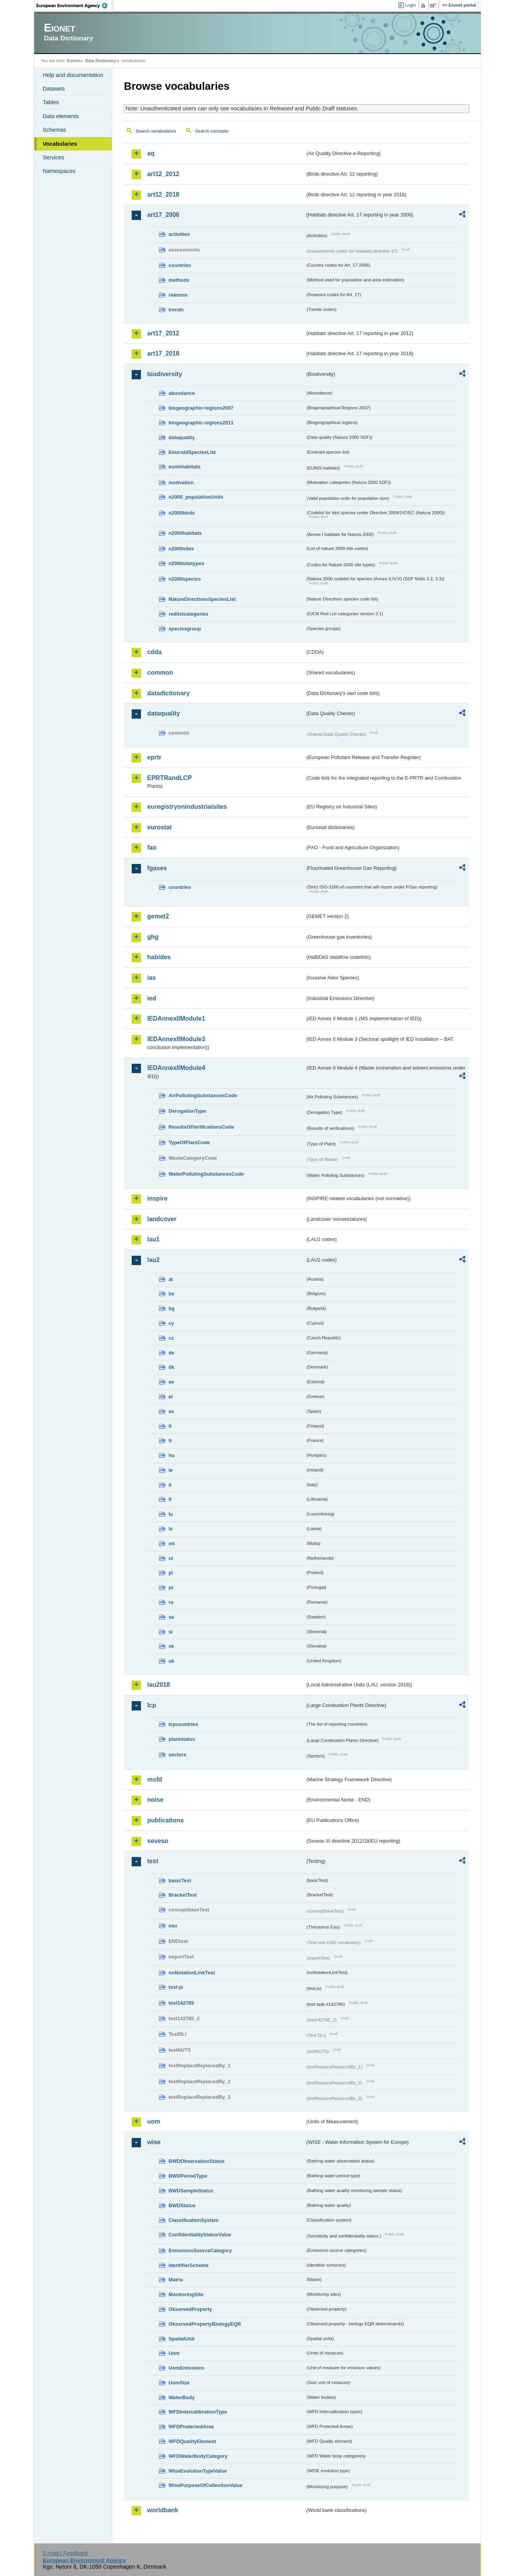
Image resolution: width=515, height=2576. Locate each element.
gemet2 (158, 916)
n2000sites (181, 549)
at (171, 1279)
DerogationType (187, 1111)
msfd (154, 1779)
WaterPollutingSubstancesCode (206, 1174)
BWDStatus (182, 2205)
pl (171, 1573)
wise (154, 2142)
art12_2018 (163, 194)
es (171, 1411)
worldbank (162, 2510)
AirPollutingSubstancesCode (203, 1095)
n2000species (185, 579)
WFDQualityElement (192, 2441)
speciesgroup (185, 629)
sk (171, 1646)
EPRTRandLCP (169, 778)
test (152, 1861)
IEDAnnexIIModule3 (176, 1039)
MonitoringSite (186, 2294)
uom (153, 2121)
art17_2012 (163, 333)
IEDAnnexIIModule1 (176, 1018)
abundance (182, 393)
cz (171, 1338)
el (171, 1397)
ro (171, 1602)
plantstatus (182, 1739)
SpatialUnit (182, 2339)
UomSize (179, 2383)
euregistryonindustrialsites (187, 806)
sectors (177, 1754)
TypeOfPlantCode (189, 1142)
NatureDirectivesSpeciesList (202, 599)
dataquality (182, 437)
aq (151, 153)
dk (171, 1367)
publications (165, 1820)
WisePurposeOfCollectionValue (205, 2485)
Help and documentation (73, 75)
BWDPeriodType (188, 2176)
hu (172, 1455)
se (171, 1617)
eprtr (154, 757)
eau (173, 1926)
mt (172, 1543)
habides (159, 957)
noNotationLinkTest (192, 1973)
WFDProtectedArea (191, 2426)
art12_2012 (163, 174)
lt (170, 1499)
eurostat (159, 827)
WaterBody (182, 2397)
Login (410, 5)
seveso (157, 1841)
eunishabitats (185, 466)
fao (152, 847)
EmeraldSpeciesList (192, 452)
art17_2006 (163, 214)
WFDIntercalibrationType (198, 2412)
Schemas (54, 130)
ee (171, 1382)
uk (171, 1661)
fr (170, 1440)
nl (171, 1558)
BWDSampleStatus (191, 2191)
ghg (152, 937)
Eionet (73, 60)
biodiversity (164, 374)
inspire (157, 1198)
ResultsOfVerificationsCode (201, 1127)
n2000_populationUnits (196, 497)
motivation (181, 482)
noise (155, 1799)
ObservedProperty (190, 2309)
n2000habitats (185, 533)
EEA (75, 5)
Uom (174, 2353)
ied (151, 998)
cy (171, 1323)
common (160, 672)
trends (176, 309)
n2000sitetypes (186, 563)
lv (171, 1529)
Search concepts (211, 131)
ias (151, 977)
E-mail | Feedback (65, 2553)
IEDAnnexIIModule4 (176, 1068)
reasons (178, 295)
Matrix (176, 2280)
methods (179, 280)
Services (53, 157)
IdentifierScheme (189, 2265)
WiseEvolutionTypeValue (198, 2471)
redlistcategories (188, 614)
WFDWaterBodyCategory (198, 2456)
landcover (162, 1219)
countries (180, 265)
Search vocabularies (156, 131)
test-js (176, 1987)
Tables (51, 102)
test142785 (181, 2003)
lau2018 (158, 1684)
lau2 (153, 1260)
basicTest (180, 1880)
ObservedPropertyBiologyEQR (205, 2324)
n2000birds (182, 513)
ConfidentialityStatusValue (200, 2234)
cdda (154, 652)
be (171, 1294)
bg (172, 1308)
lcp (151, 1705)
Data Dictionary (100, 60)
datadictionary (168, 693)
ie (171, 1470)
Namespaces (59, 171)
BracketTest (183, 1895)
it (170, 1485)
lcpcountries (183, 1724)
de (171, 1353)
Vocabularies (60, 144)
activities (179, 234)
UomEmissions (186, 2368)
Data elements (61, 116)
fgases (157, 868)
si (171, 1632)
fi (170, 1426)
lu (171, 1514)
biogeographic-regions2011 (201, 423)
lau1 (153, 1239)
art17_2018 (163, 353)
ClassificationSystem (194, 2220)
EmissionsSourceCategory (200, 2250)
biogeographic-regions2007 (201, 408)
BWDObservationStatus (196, 2161)
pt (171, 1587)
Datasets (54, 89)
